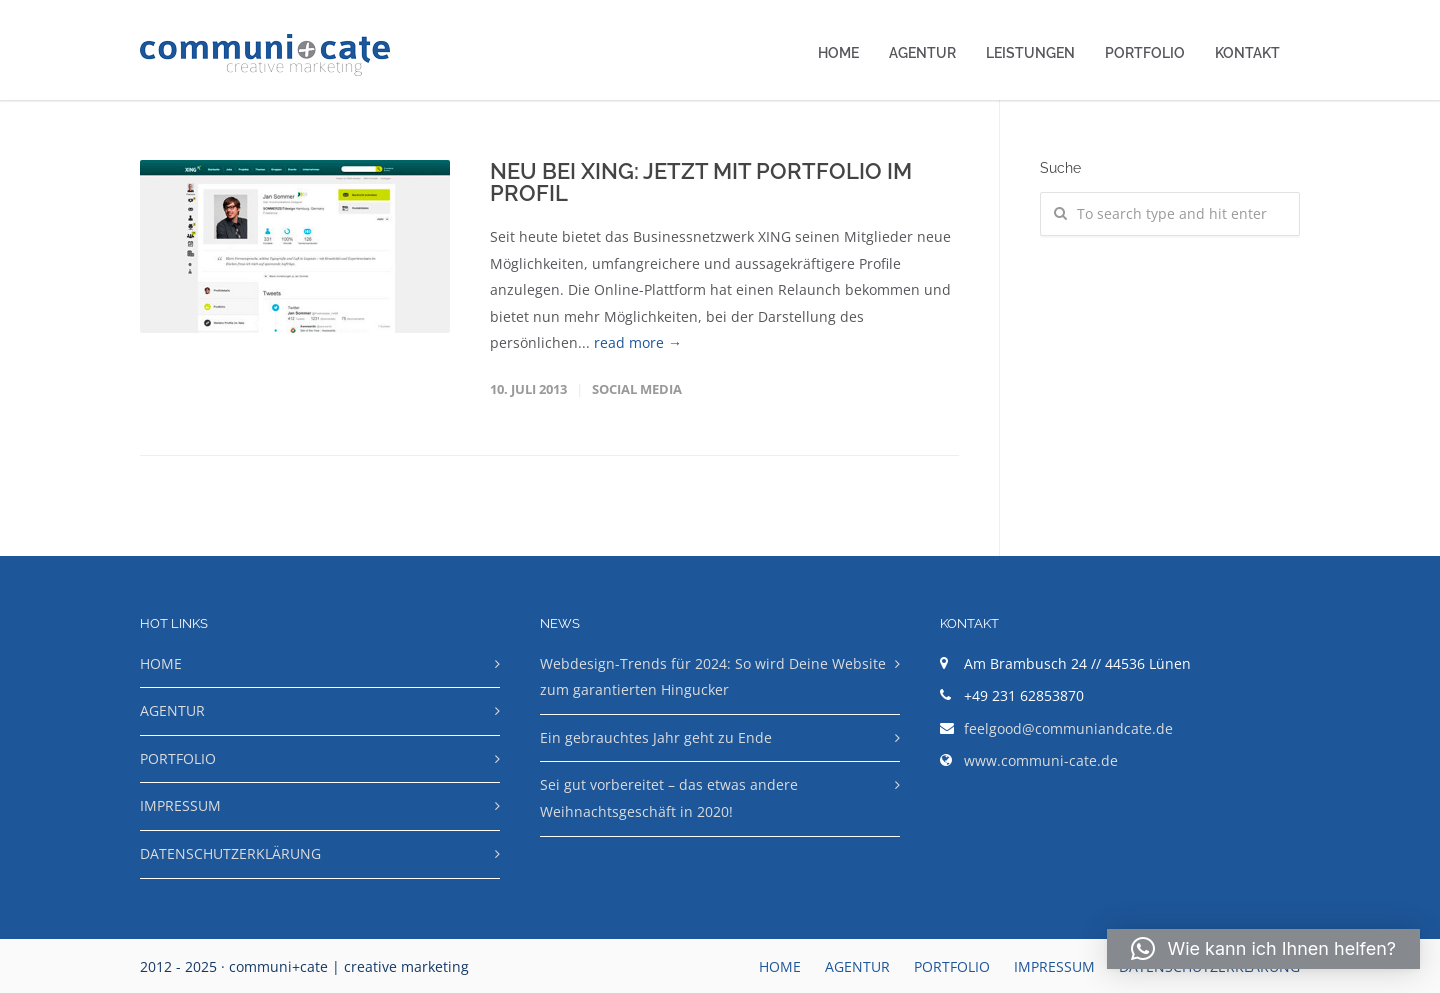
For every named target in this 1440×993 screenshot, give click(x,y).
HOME (838, 53)
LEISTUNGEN (1030, 53)
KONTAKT (1247, 53)
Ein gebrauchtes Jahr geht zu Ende (656, 737)
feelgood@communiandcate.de (1068, 728)
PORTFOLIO (1145, 53)
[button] (1263, 949)
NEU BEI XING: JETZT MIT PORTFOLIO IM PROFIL (701, 182)
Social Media (637, 389)
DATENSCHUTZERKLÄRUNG (230, 853)
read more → (638, 342)
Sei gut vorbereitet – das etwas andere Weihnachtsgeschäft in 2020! (669, 798)
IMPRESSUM (180, 805)
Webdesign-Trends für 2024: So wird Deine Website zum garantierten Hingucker (713, 677)
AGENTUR (922, 53)
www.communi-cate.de (1041, 760)
